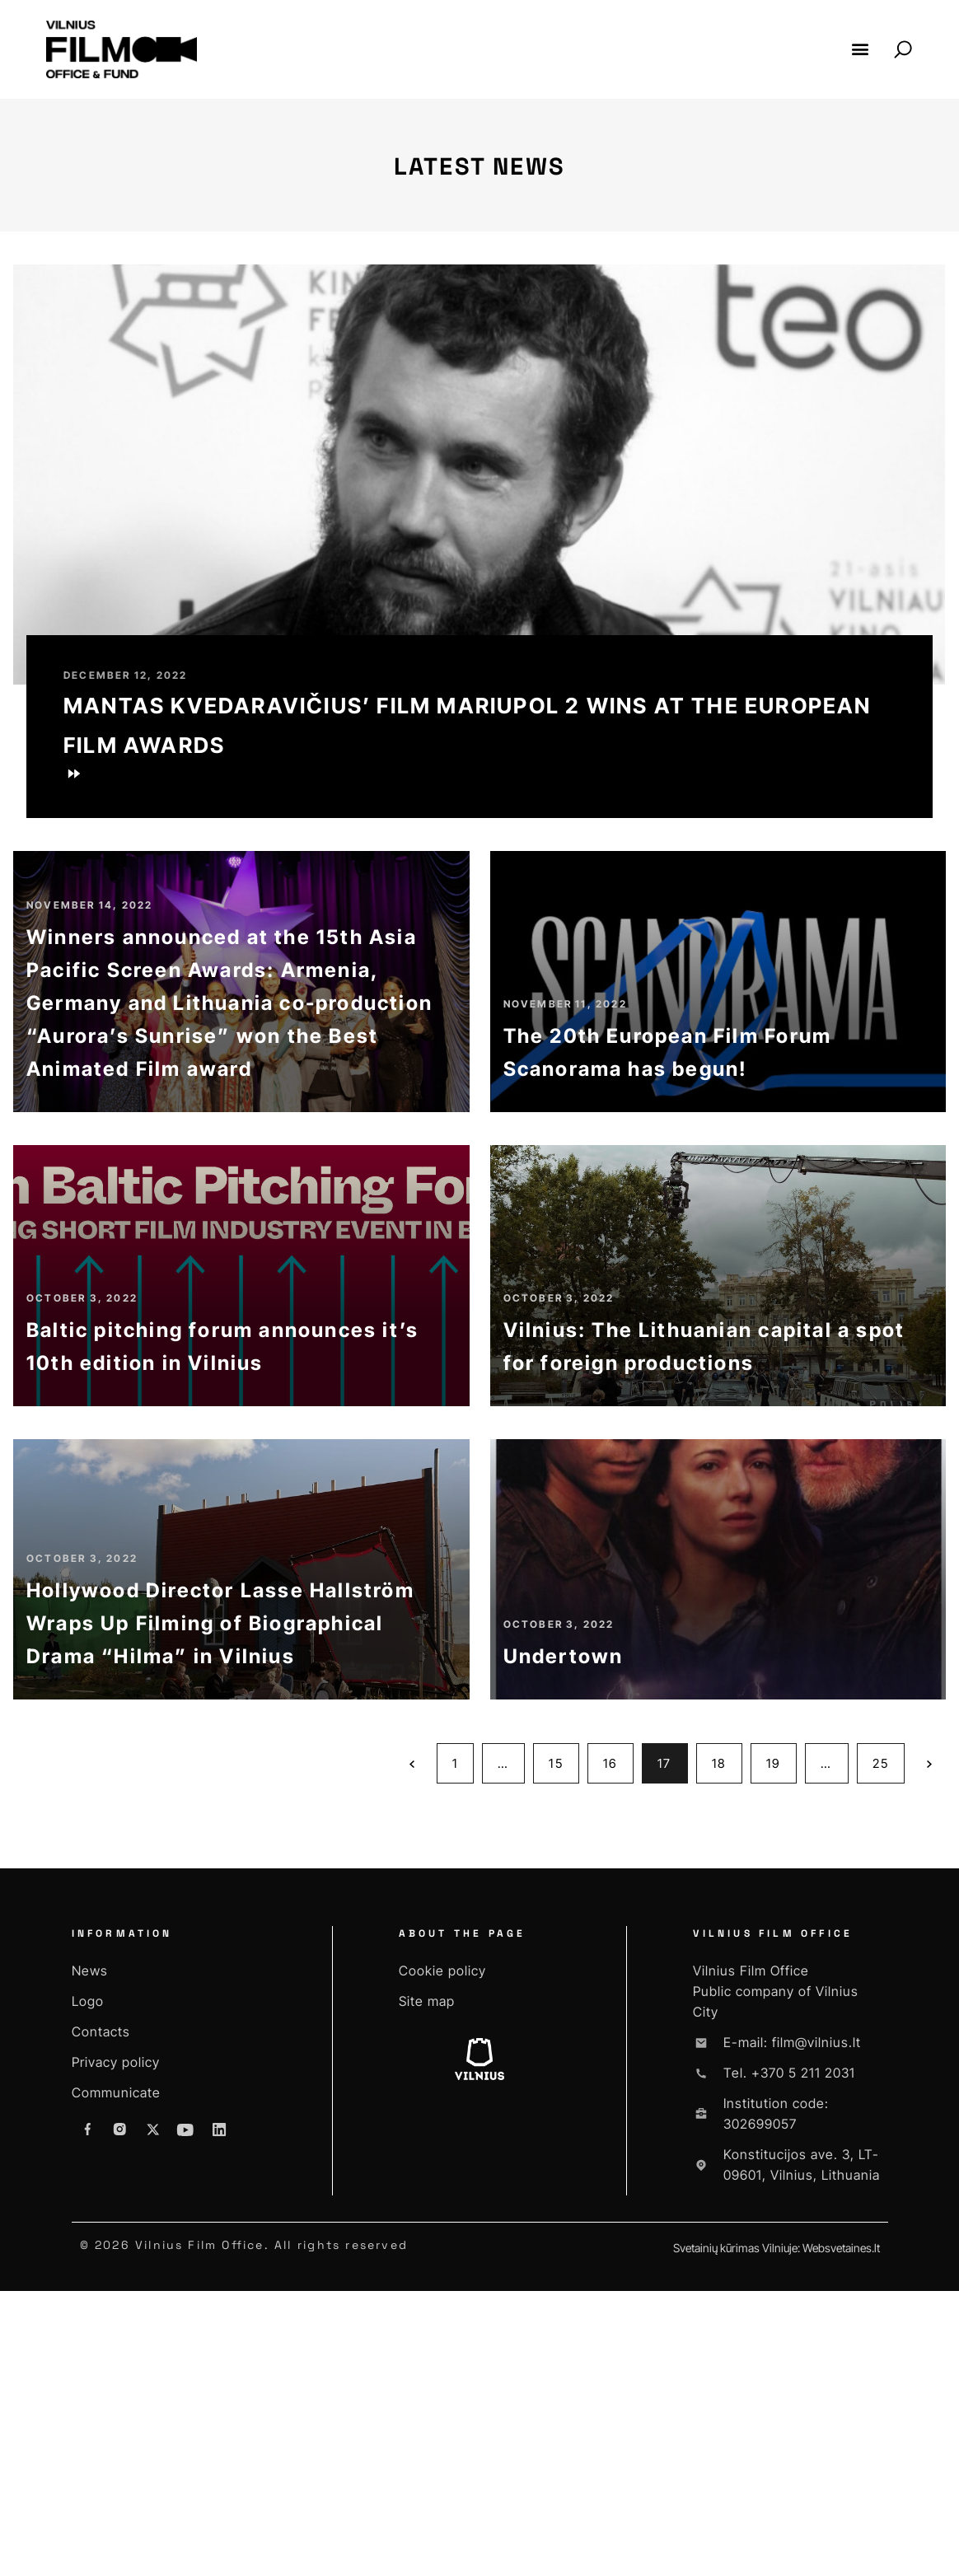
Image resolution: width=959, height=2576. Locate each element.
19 (781, 2042)
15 (563, 2042)
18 (726, 2042)
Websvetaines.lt (841, 2533)
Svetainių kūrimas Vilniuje (735, 2533)
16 (618, 2042)
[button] (859, 49)
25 (888, 2042)
